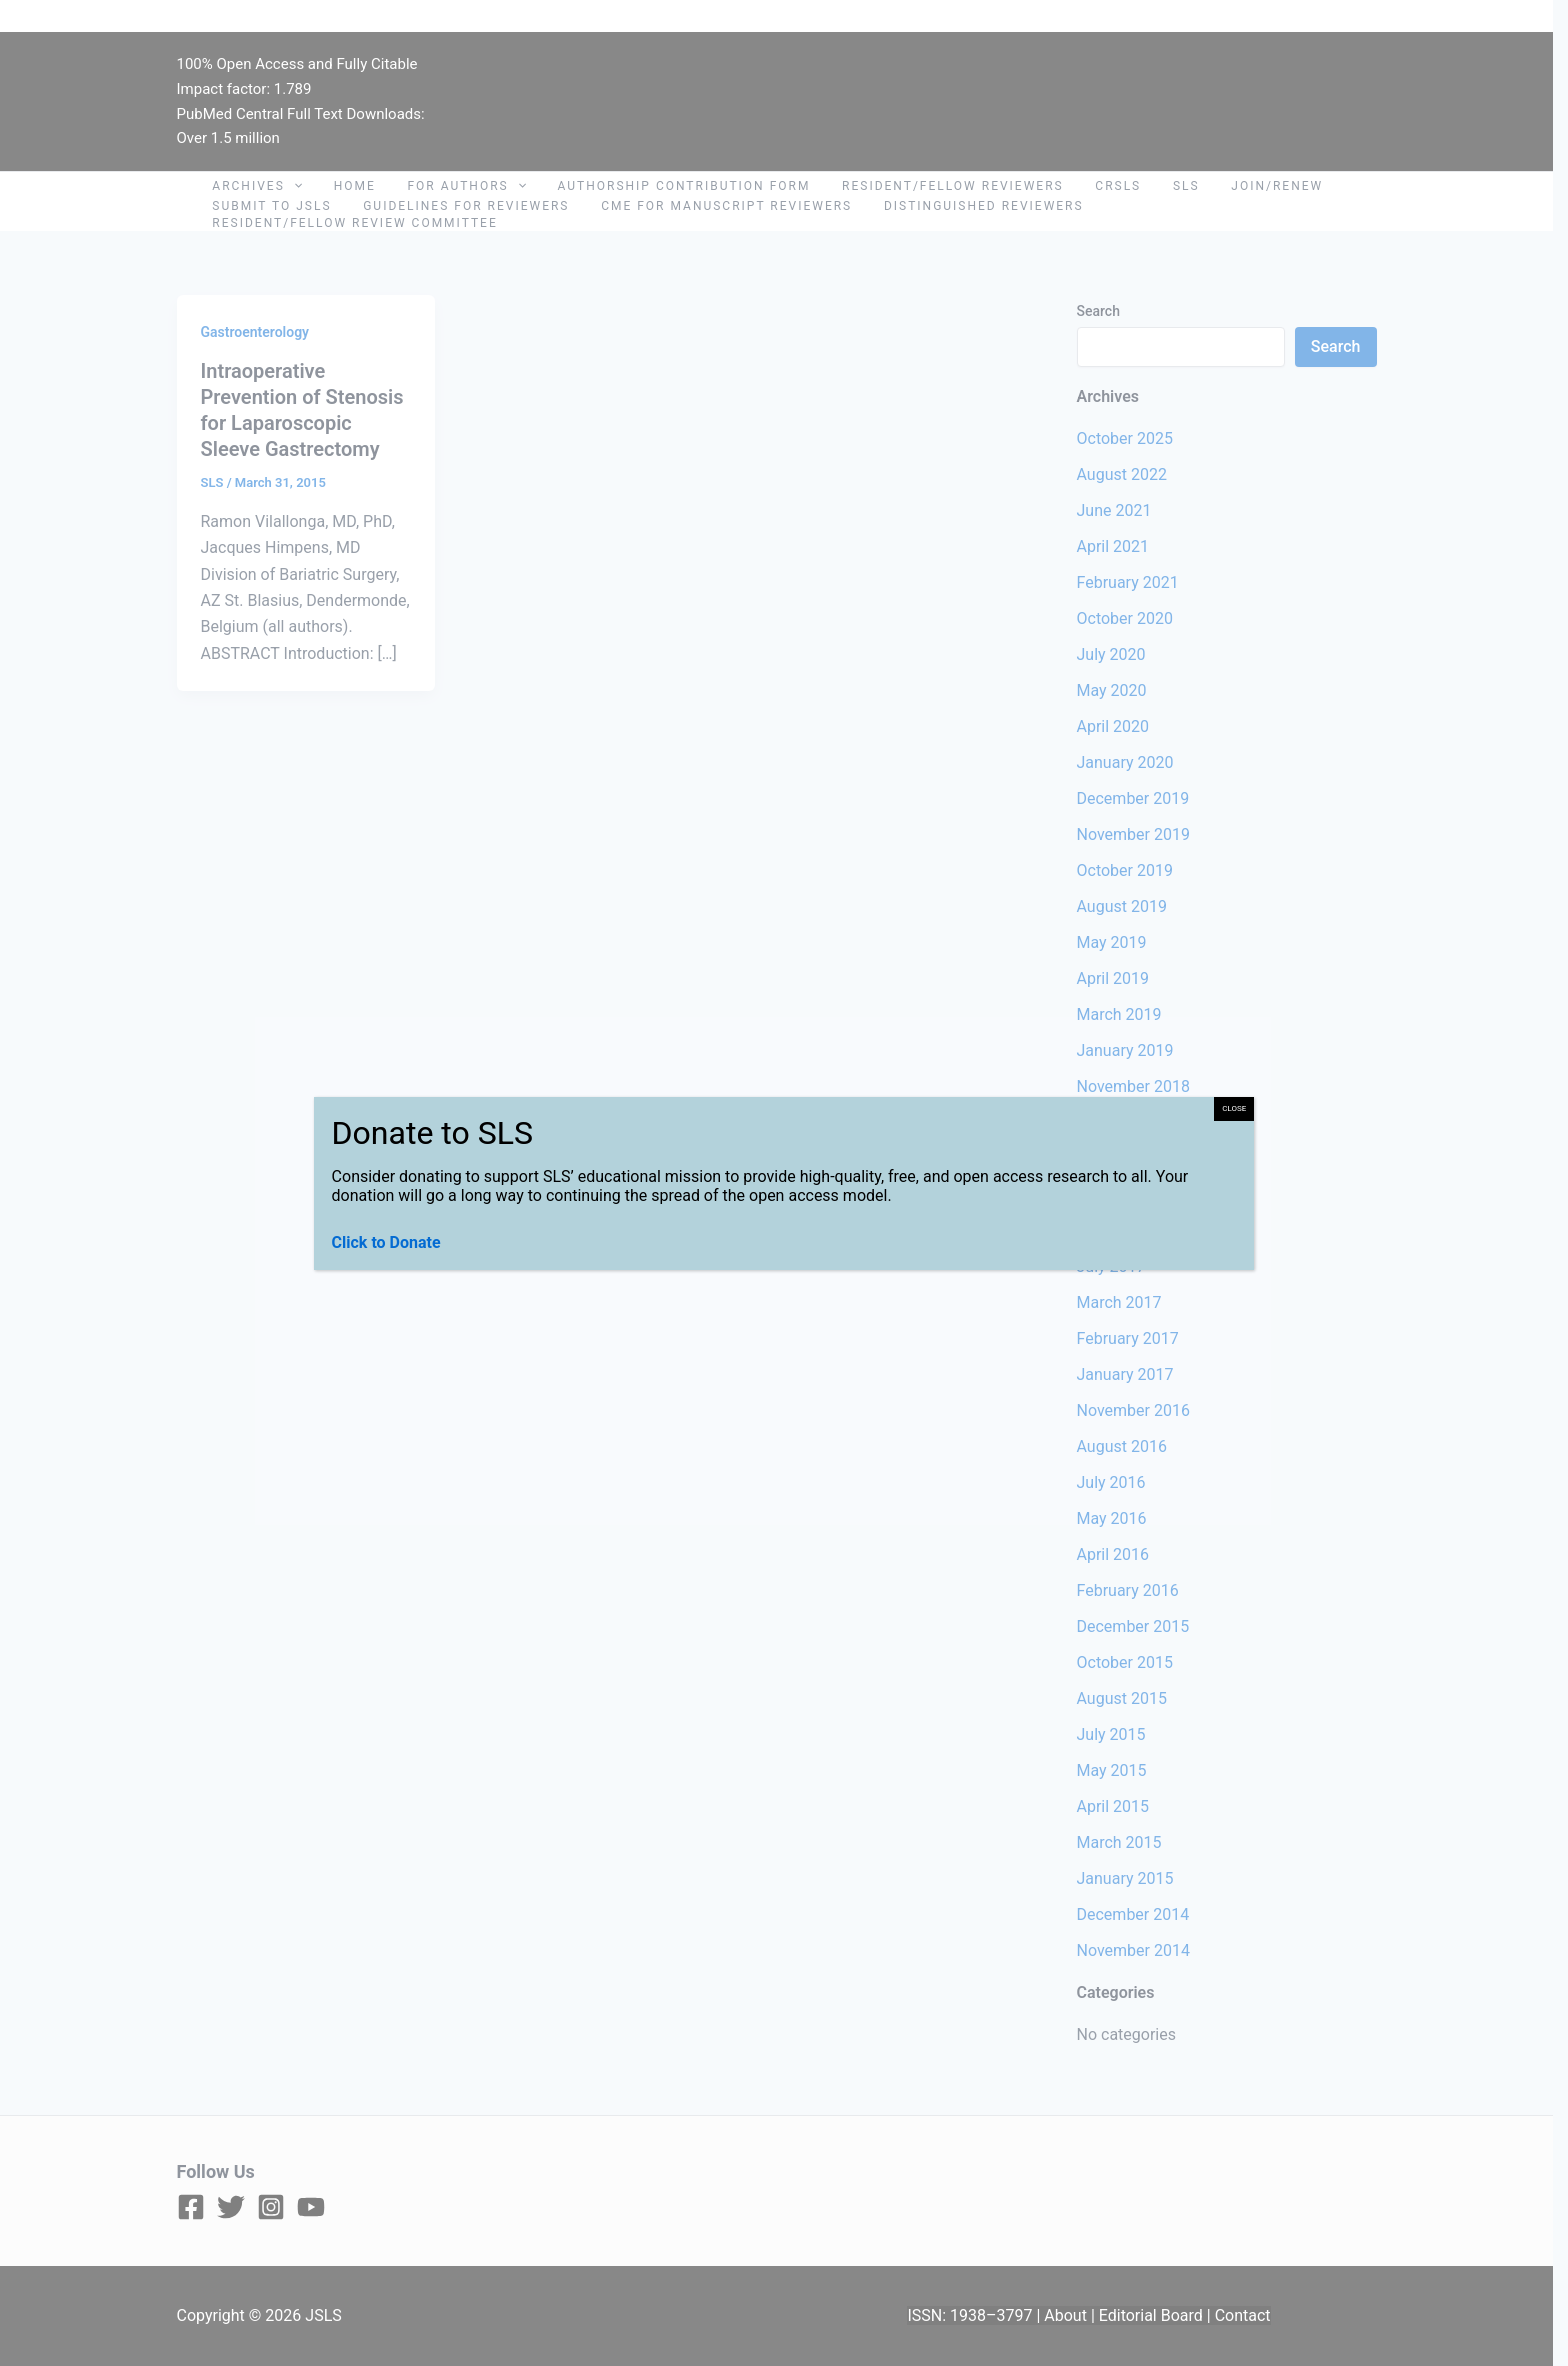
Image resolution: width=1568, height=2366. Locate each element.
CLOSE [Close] (1234, 1108)
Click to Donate (386, 1242)
